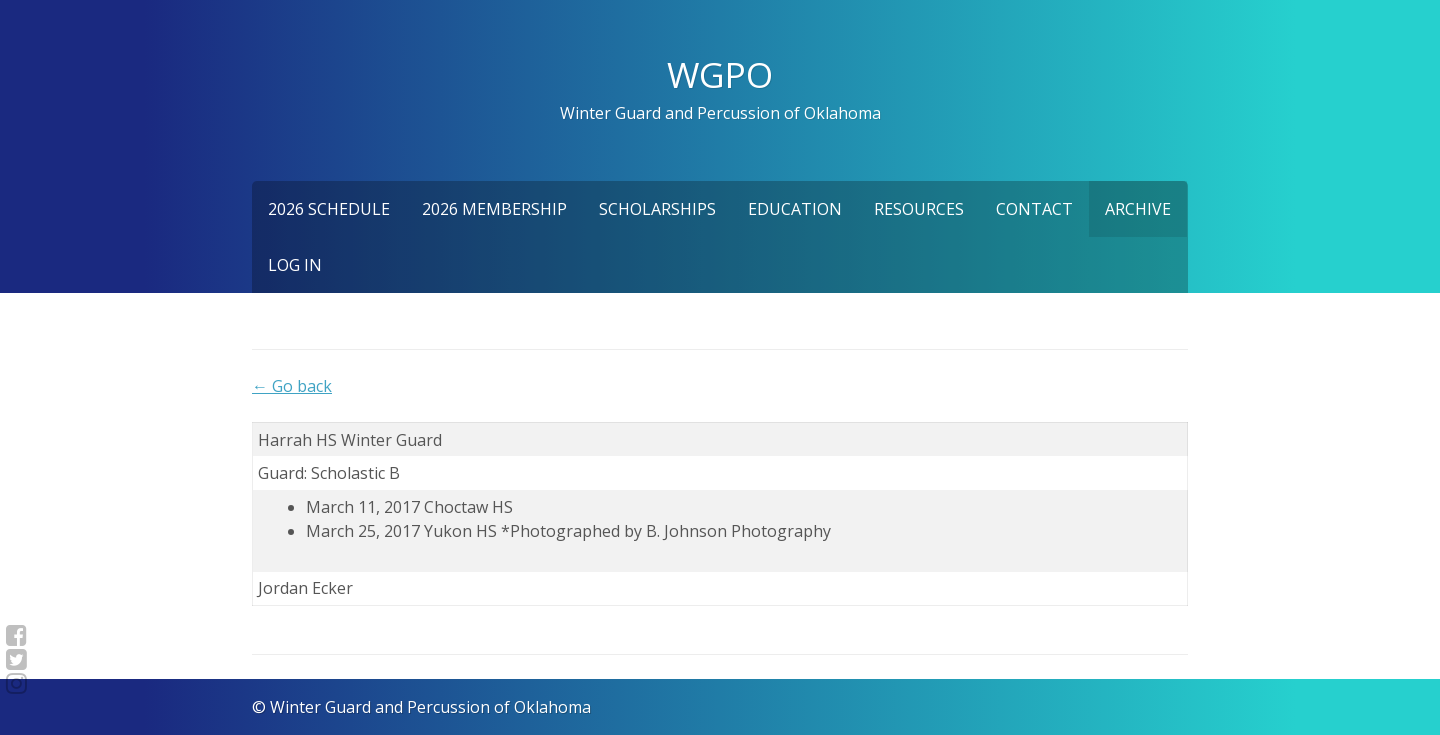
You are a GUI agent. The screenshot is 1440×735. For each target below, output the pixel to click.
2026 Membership (494, 209)
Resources (919, 209)
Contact (1034, 209)
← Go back (292, 386)
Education (795, 209)
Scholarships (657, 209)
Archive (1138, 209)
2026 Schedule (329, 209)
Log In (295, 265)
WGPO (720, 74)
